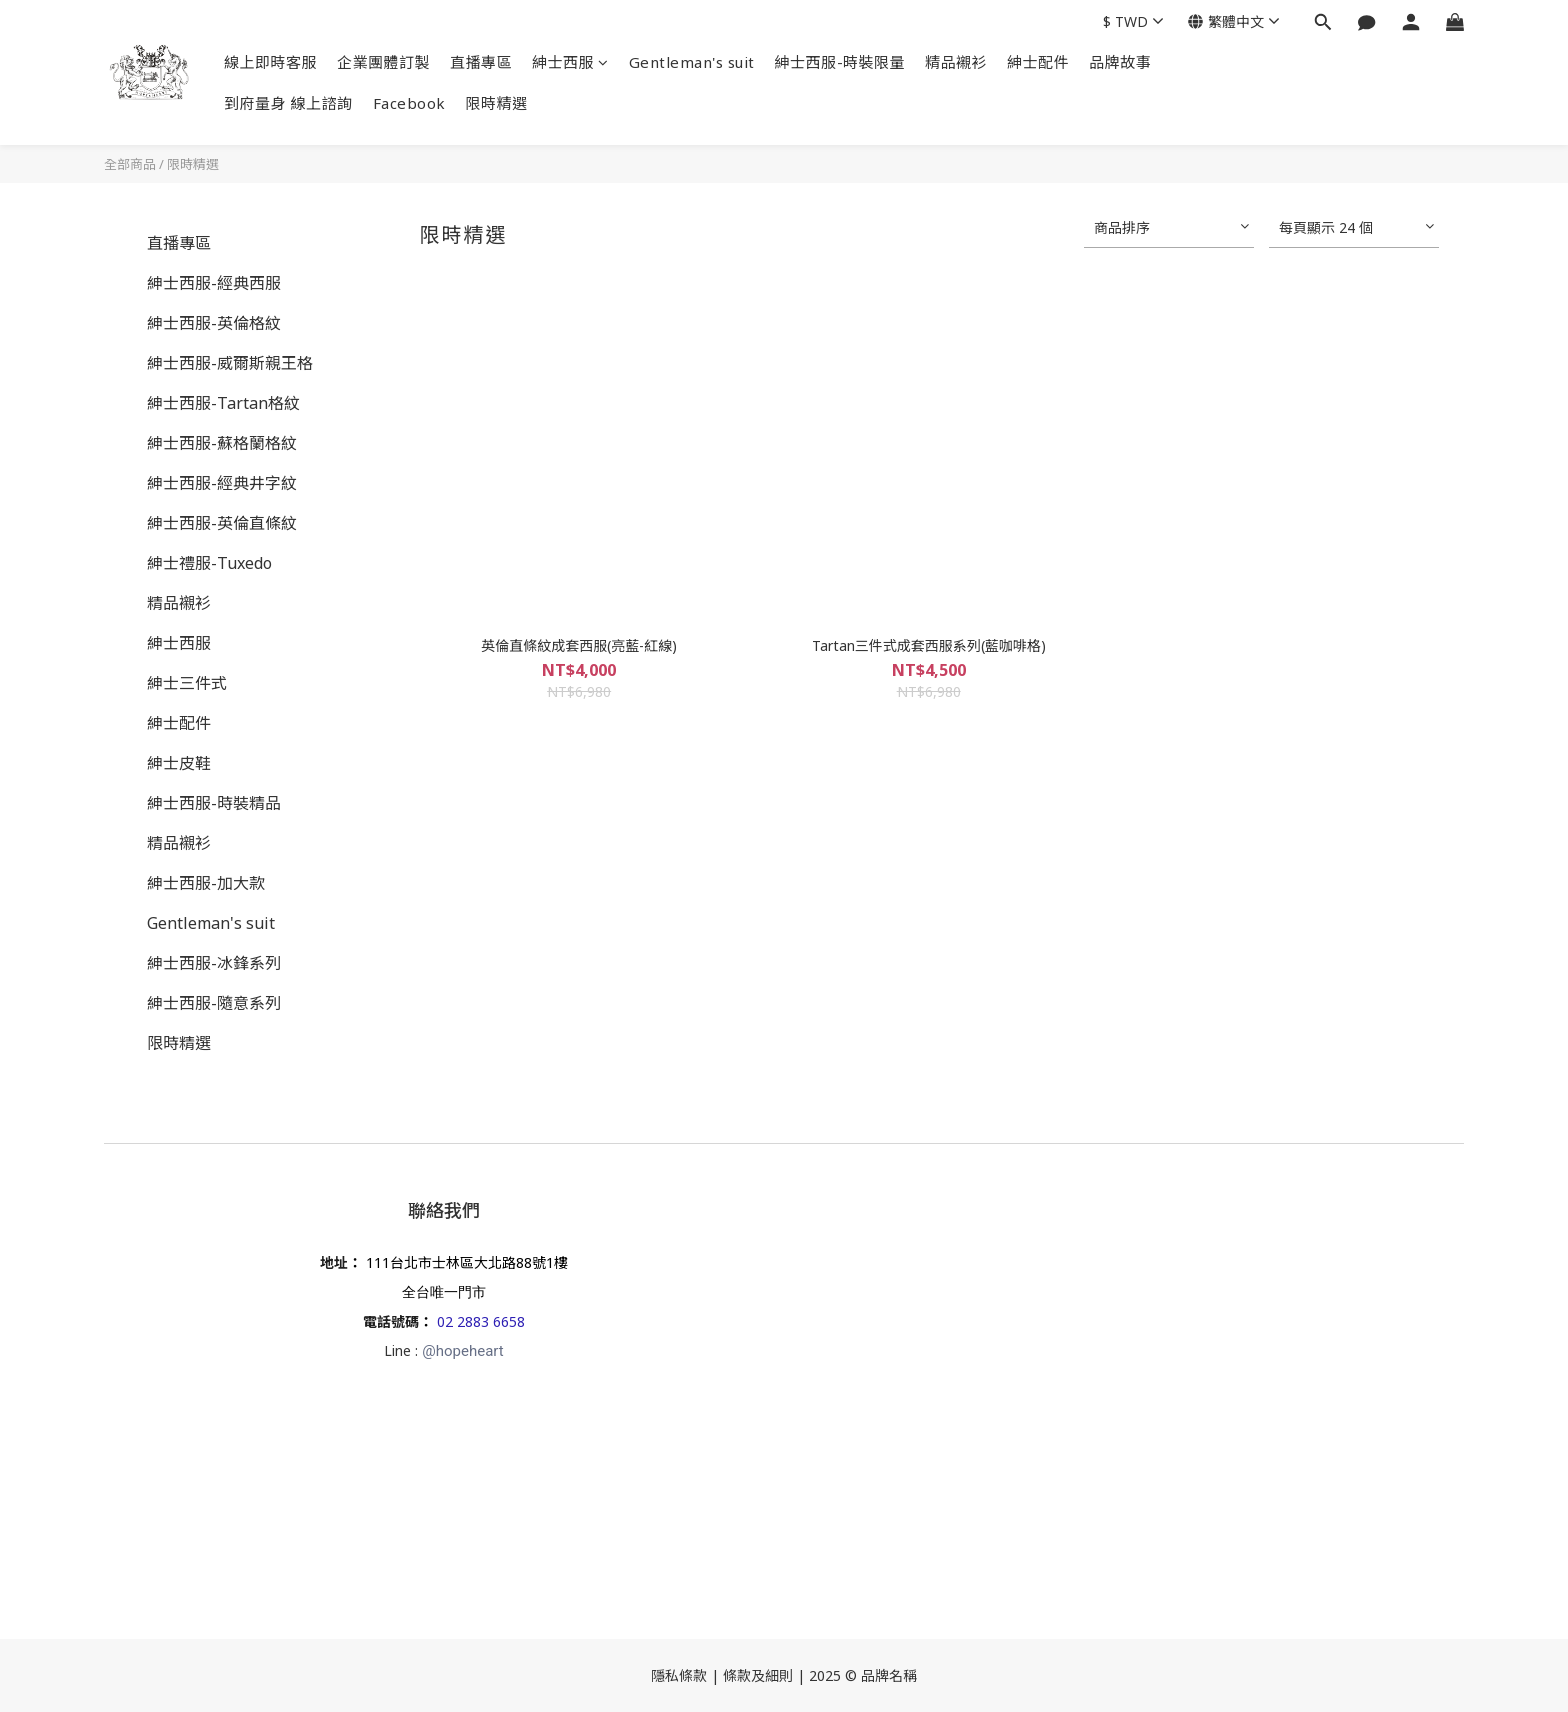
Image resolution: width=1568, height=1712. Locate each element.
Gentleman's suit (692, 62)
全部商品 (130, 164)
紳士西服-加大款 (206, 883)
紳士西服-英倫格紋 (214, 323)
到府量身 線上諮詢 (288, 103)
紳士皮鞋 (179, 763)
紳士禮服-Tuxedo (209, 563)
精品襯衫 (956, 62)
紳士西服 (570, 62)
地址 (334, 1262)
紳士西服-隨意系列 (214, 1003)
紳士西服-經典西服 (214, 283)
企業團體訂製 (383, 62)
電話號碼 (391, 1321)
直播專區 (481, 62)
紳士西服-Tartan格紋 (223, 403)
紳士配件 (1038, 62)
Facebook (409, 103)
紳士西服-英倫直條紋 (222, 523)
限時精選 (497, 103)
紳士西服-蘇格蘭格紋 (222, 443)
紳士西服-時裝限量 (840, 62)
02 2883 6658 (481, 1321)
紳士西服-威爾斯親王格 (230, 363)
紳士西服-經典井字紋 (222, 483)
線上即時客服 (270, 62)
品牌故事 (1120, 62)
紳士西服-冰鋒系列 (214, 963)
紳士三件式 (187, 683)
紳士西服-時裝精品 (214, 803)
